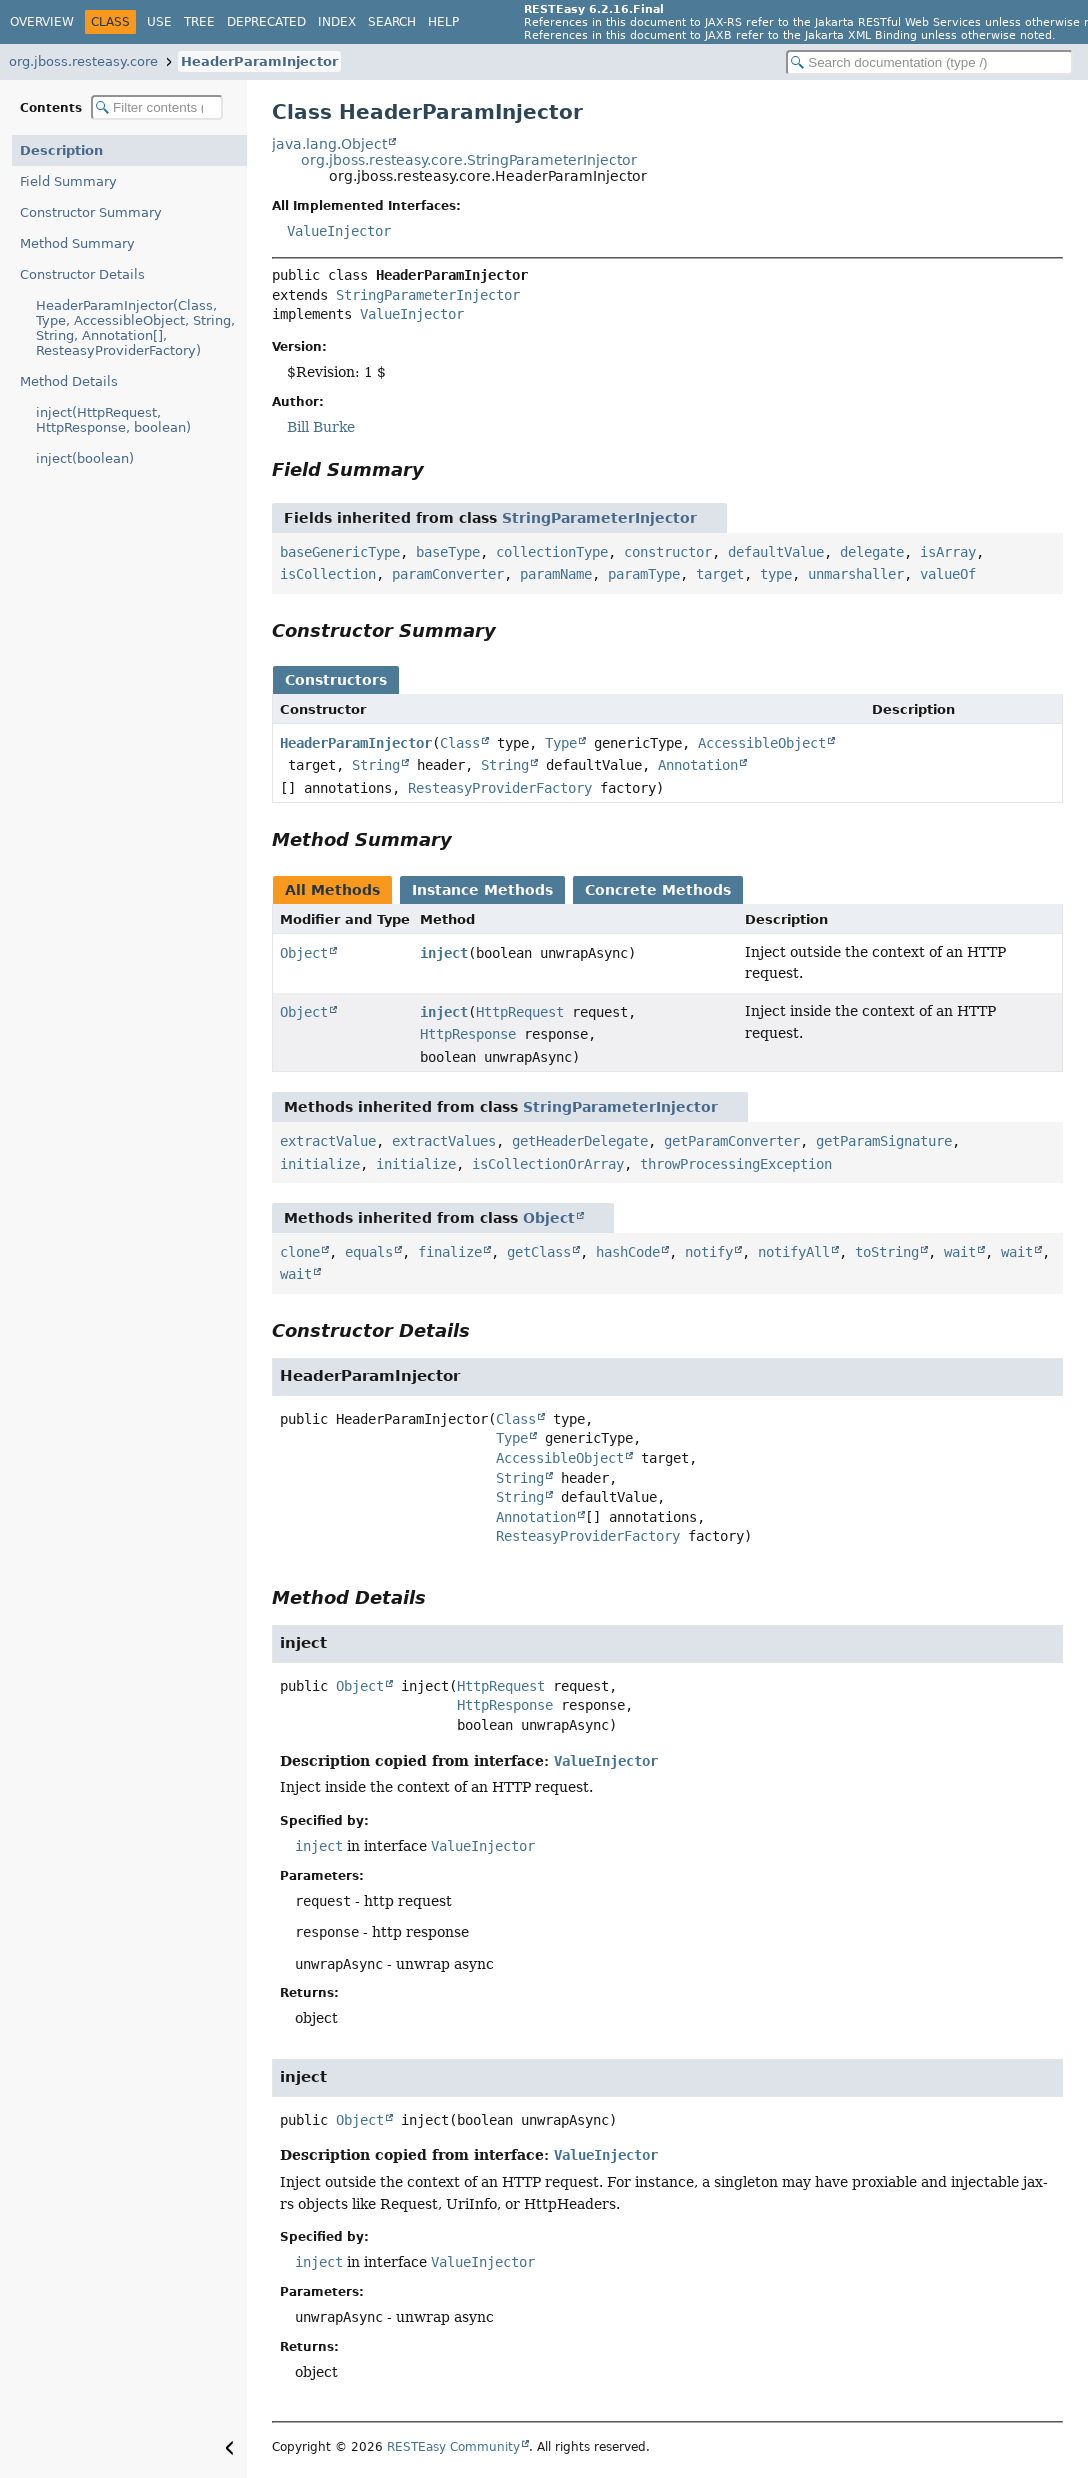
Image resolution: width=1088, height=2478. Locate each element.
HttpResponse (468, 1034)
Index (337, 22)
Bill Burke (321, 427)
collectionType (552, 552)
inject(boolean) (85, 458)
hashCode (628, 1252)
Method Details (69, 381)
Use (159, 22)
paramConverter (448, 574)
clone (300, 1252)
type (776, 574)
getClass (539, 1252)
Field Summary (68, 181)
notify (709, 1252)
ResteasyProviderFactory (500, 788)
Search (392, 22)
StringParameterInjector (428, 295)
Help (443, 22)
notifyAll (794, 1252)
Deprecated (266, 22)
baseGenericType (340, 552)
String (376, 765)
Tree (199, 22)
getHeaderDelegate (580, 1141)
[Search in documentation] (929, 62)
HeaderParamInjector (259, 61)
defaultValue (776, 552)
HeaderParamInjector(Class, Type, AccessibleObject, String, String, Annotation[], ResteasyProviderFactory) (135, 328)
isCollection (328, 574)
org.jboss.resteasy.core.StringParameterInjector (469, 160)
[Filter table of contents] (157, 107)
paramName (556, 574)
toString (887, 1252)
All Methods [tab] (332, 890)
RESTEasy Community (453, 2447)
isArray (948, 552)
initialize (320, 1164)
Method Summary (77, 243)
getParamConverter (732, 1141)
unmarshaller (856, 574)
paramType (644, 574)
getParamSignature (884, 1141)
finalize (450, 1252)
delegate (872, 552)
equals (369, 1252)
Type (561, 743)
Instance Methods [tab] (482, 890)
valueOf (948, 574)
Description (61, 150)
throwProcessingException (736, 1164)
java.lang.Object (329, 144)
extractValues (444, 1141)
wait (960, 1252)
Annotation (698, 765)
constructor (668, 552)
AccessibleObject (762, 743)
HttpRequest (520, 1012)
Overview (42, 22)
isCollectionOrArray (548, 1164)
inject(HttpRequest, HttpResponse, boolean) (113, 420)
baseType (448, 552)
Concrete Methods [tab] (658, 890)
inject (444, 953)
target (720, 574)
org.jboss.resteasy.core (83, 61)
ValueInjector (339, 231)
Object (304, 953)
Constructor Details (82, 274)
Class (460, 743)
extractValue (328, 1141)
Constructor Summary (91, 212)
